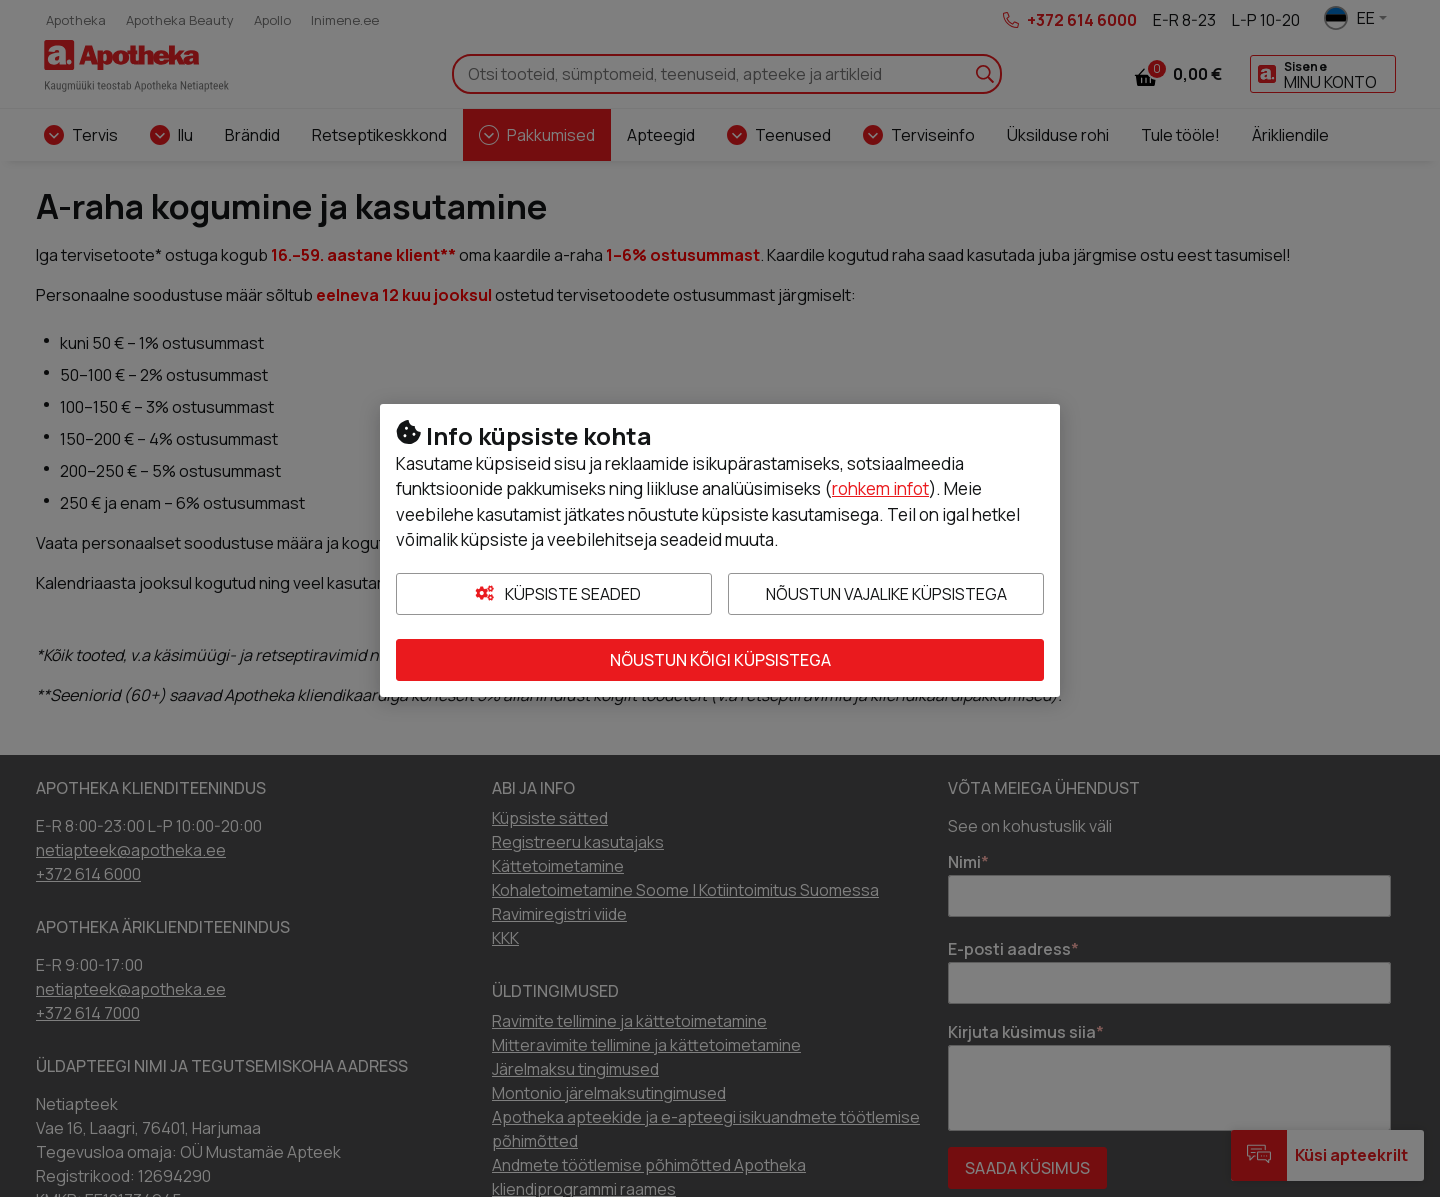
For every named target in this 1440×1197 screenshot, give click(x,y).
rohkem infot (880, 488)
